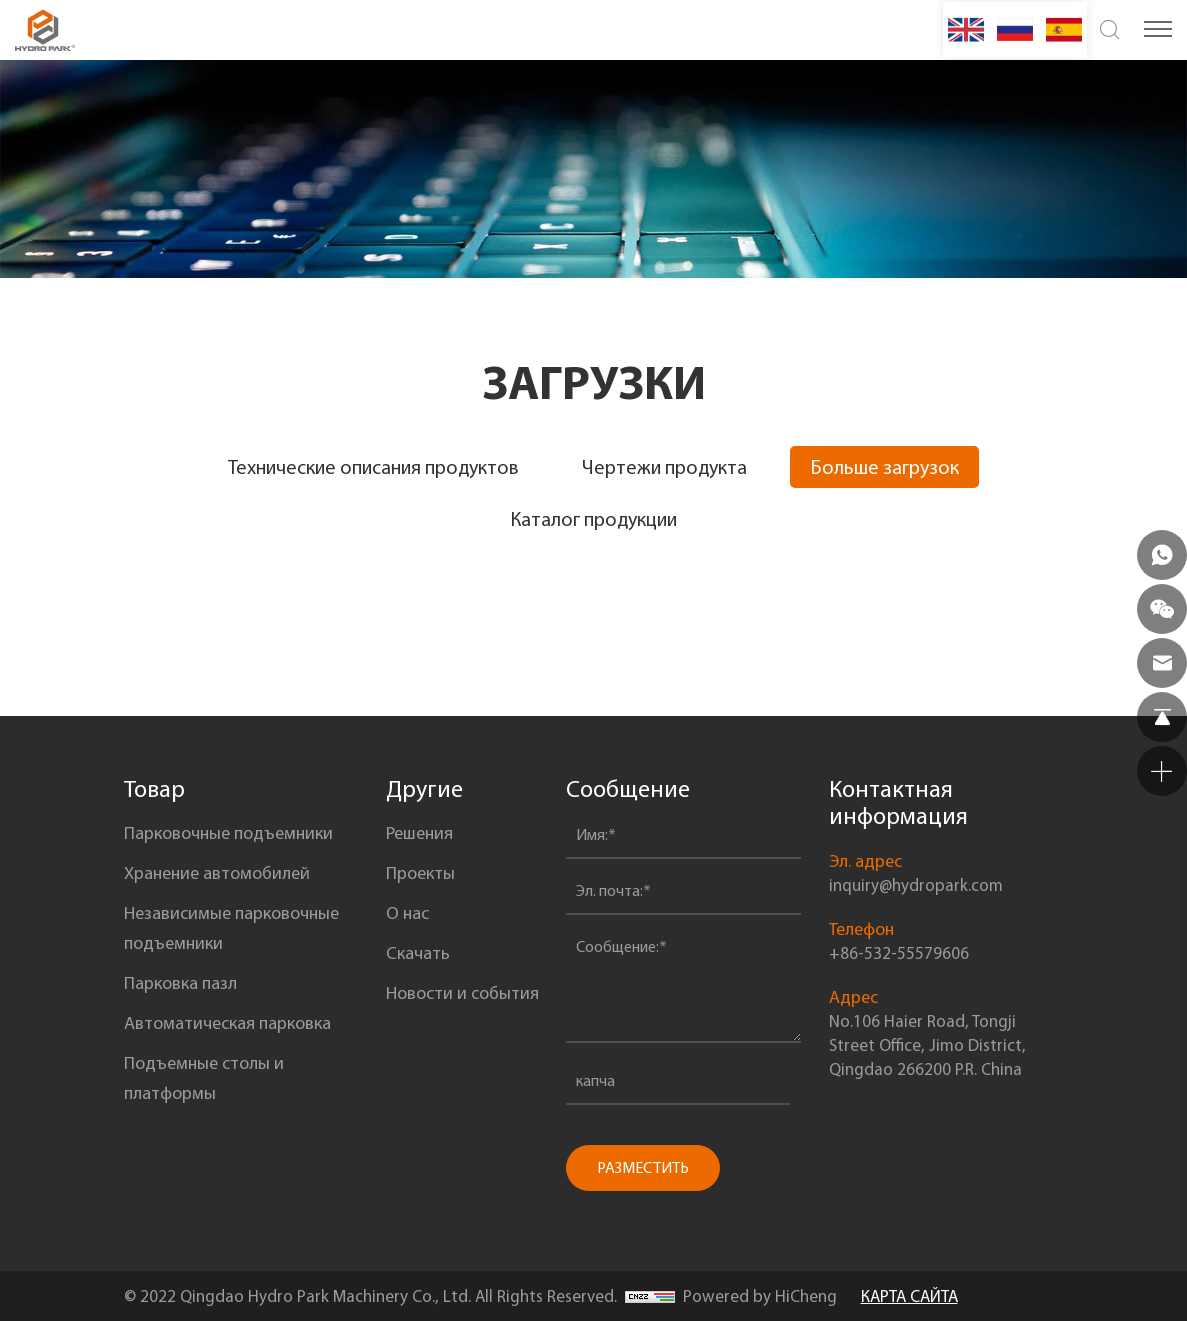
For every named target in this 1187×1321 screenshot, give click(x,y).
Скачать (418, 953)
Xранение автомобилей (217, 873)
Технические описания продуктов (373, 467)
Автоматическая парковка (227, 1023)
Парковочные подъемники (228, 833)
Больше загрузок (884, 467)
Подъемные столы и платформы (204, 1078)
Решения (419, 833)
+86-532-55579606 (899, 953)
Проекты (420, 873)
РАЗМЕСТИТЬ (643, 1167)
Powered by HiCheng (760, 1296)
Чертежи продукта (664, 467)
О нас (407, 913)
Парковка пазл (180, 983)
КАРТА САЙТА (909, 1296)
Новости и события (462, 993)
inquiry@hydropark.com (916, 885)
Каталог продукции (593, 519)
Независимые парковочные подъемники (231, 928)
